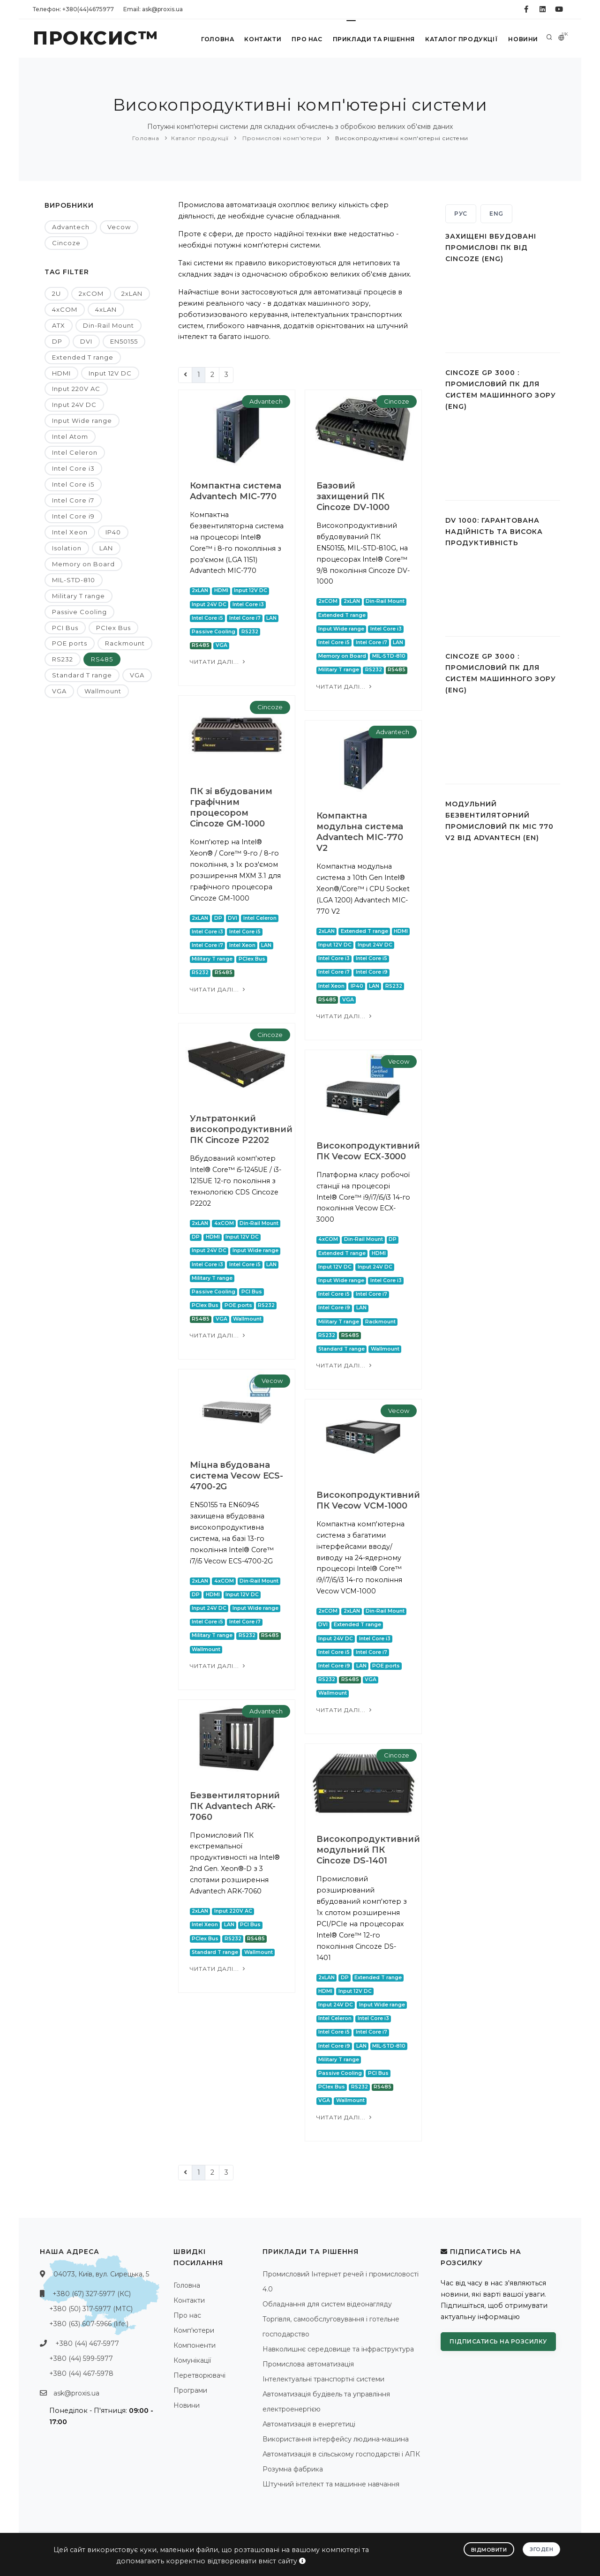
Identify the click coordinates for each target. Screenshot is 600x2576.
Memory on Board (83, 564)
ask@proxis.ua (76, 2393)
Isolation (67, 548)
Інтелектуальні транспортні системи (323, 2379)
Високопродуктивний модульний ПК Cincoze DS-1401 (368, 1850)
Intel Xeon (70, 532)
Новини (523, 39)
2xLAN (131, 293)
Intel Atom (70, 436)
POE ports (69, 643)
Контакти (262, 39)
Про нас (306, 39)
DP (57, 341)
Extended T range (82, 357)
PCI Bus (65, 627)
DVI (86, 341)
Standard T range (82, 675)
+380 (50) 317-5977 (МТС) (91, 2309)
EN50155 (124, 341)
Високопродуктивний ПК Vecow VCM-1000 (368, 1500)
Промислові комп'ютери (281, 138)
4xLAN (106, 309)
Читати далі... (218, 661)
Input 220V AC (76, 388)
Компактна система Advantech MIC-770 (235, 491)
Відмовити (489, 2549)
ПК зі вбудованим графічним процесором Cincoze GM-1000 (231, 807)
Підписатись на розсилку (498, 2341)
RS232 (62, 659)
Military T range (78, 596)
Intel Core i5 (73, 484)
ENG (496, 213)
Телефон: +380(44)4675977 (73, 9)
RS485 (102, 659)
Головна (216, 39)
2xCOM (91, 293)
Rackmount (125, 643)
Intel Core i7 (73, 500)
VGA (137, 675)
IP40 (113, 532)
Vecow (119, 227)
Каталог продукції (460, 39)
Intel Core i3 (73, 468)
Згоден (541, 2549)
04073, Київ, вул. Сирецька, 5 (101, 2274)
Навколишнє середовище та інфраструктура (338, 2349)
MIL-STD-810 (73, 580)
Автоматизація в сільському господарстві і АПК (341, 2454)
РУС (460, 213)
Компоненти (194, 2345)
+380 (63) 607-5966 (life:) (88, 2324)
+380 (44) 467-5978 (81, 2373)
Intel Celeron (75, 452)
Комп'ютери (193, 2330)
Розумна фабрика (292, 2469)
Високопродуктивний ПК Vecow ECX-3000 (368, 1151)
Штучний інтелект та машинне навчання (330, 2484)
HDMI (61, 373)
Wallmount (102, 691)
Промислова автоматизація (308, 2364)
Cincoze (66, 243)
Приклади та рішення (373, 39)
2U (56, 293)
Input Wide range (82, 420)
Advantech (71, 227)
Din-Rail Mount (108, 325)
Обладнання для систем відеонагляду (327, 2304)
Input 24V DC (74, 404)
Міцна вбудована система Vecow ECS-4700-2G (236, 1476)
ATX (58, 325)
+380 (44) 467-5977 (87, 2343)
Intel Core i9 (73, 516)
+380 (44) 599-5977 (81, 2358)
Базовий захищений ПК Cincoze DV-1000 (353, 496)
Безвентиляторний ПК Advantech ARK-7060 (235, 1806)
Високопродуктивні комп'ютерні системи (401, 138)
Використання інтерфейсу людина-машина (335, 2439)
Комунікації (192, 2360)
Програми (190, 2390)
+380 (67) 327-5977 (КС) (91, 2294)
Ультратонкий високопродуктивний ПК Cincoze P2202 (241, 1129)
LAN (106, 548)
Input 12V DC (110, 373)
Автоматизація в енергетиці (308, 2424)
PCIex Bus (113, 627)
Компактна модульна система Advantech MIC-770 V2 (359, 832)
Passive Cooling (79, 612)
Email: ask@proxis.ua (153, 9)
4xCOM (64, 309)
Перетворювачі (199, 2375)
